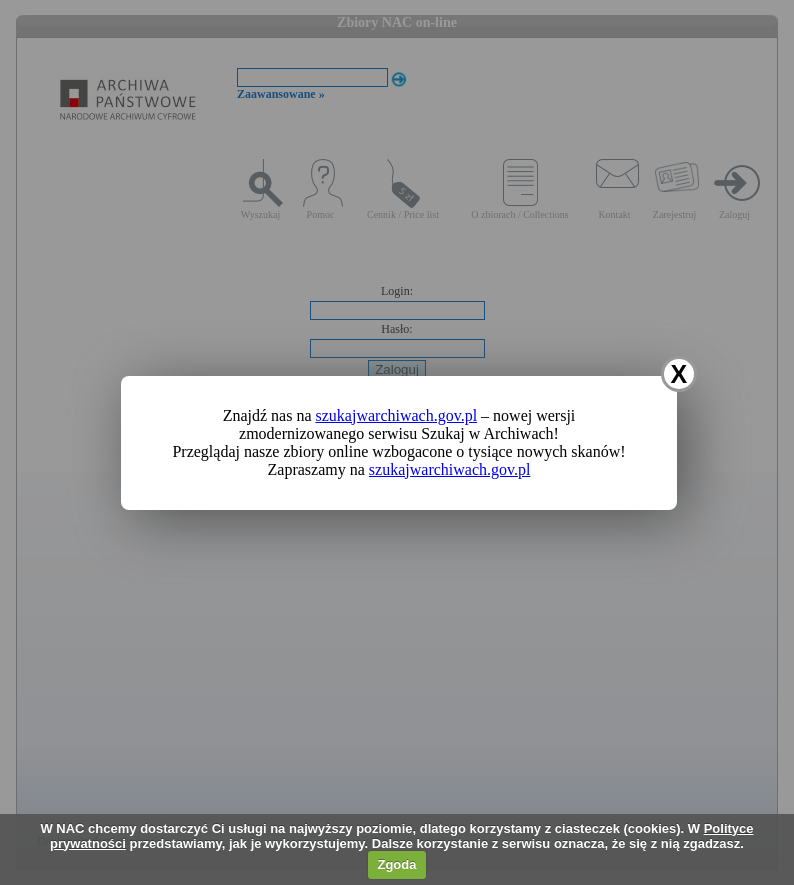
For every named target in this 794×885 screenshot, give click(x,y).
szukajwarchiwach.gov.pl (397, 415)
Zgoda (396, 864)
